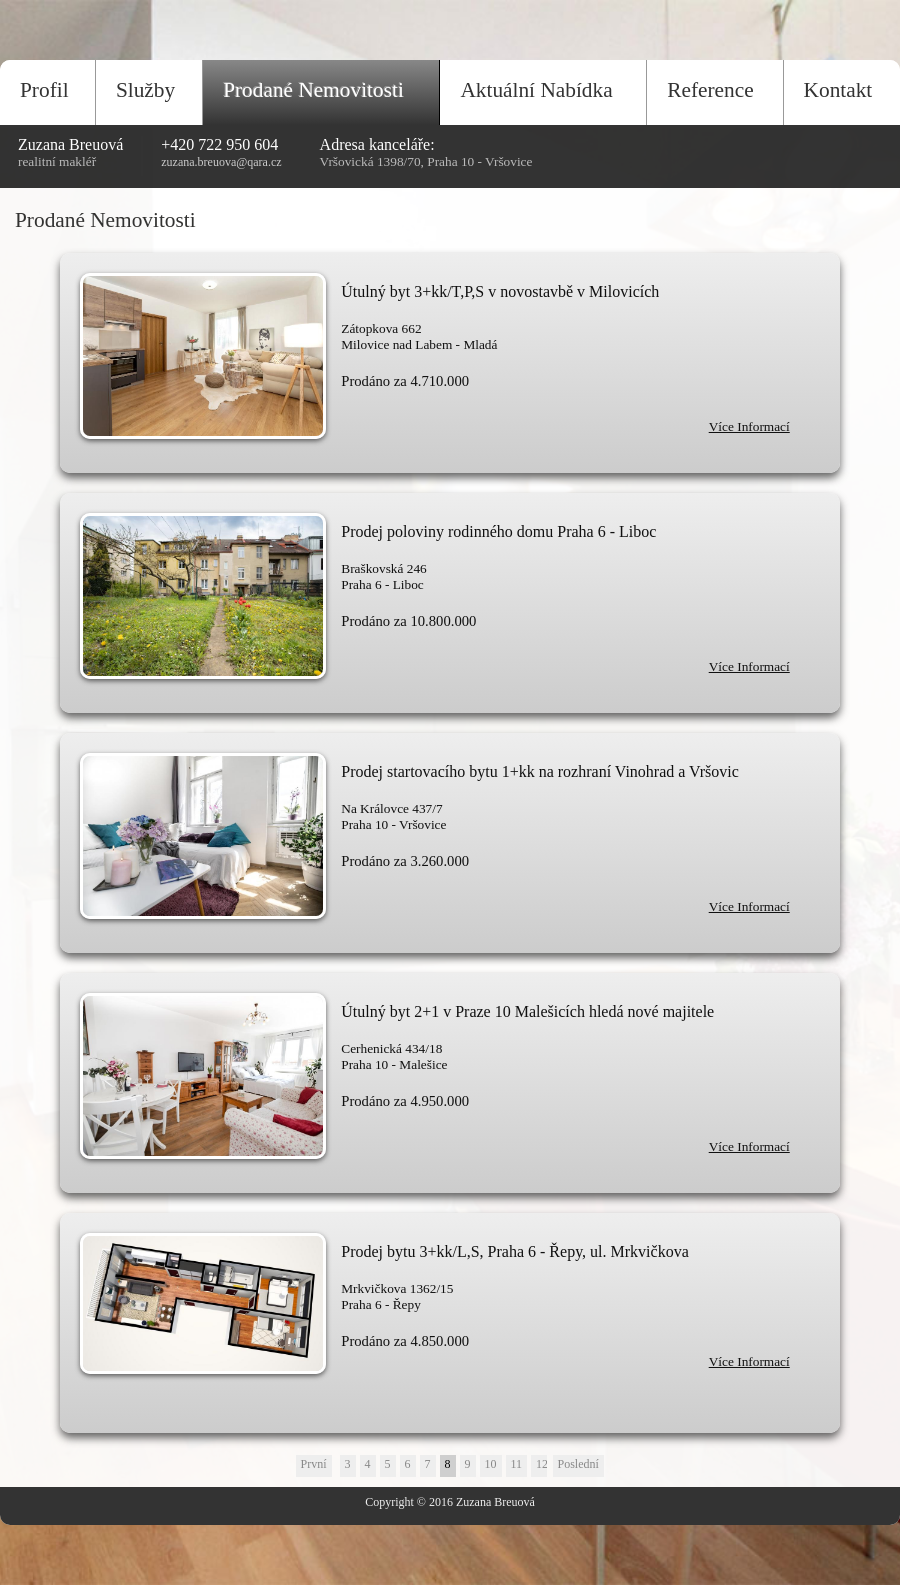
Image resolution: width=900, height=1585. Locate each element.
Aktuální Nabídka (536, 90)
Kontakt (838, 90)
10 (491, 1464)
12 (542, 1464)
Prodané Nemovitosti (313, 90)
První (314, 1464)
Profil (44, 90)
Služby (145, 90)
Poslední (578, 1464)
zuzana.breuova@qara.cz (221, 162)
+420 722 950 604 (219, 144)
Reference (710, 90)
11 (517, 1464)
